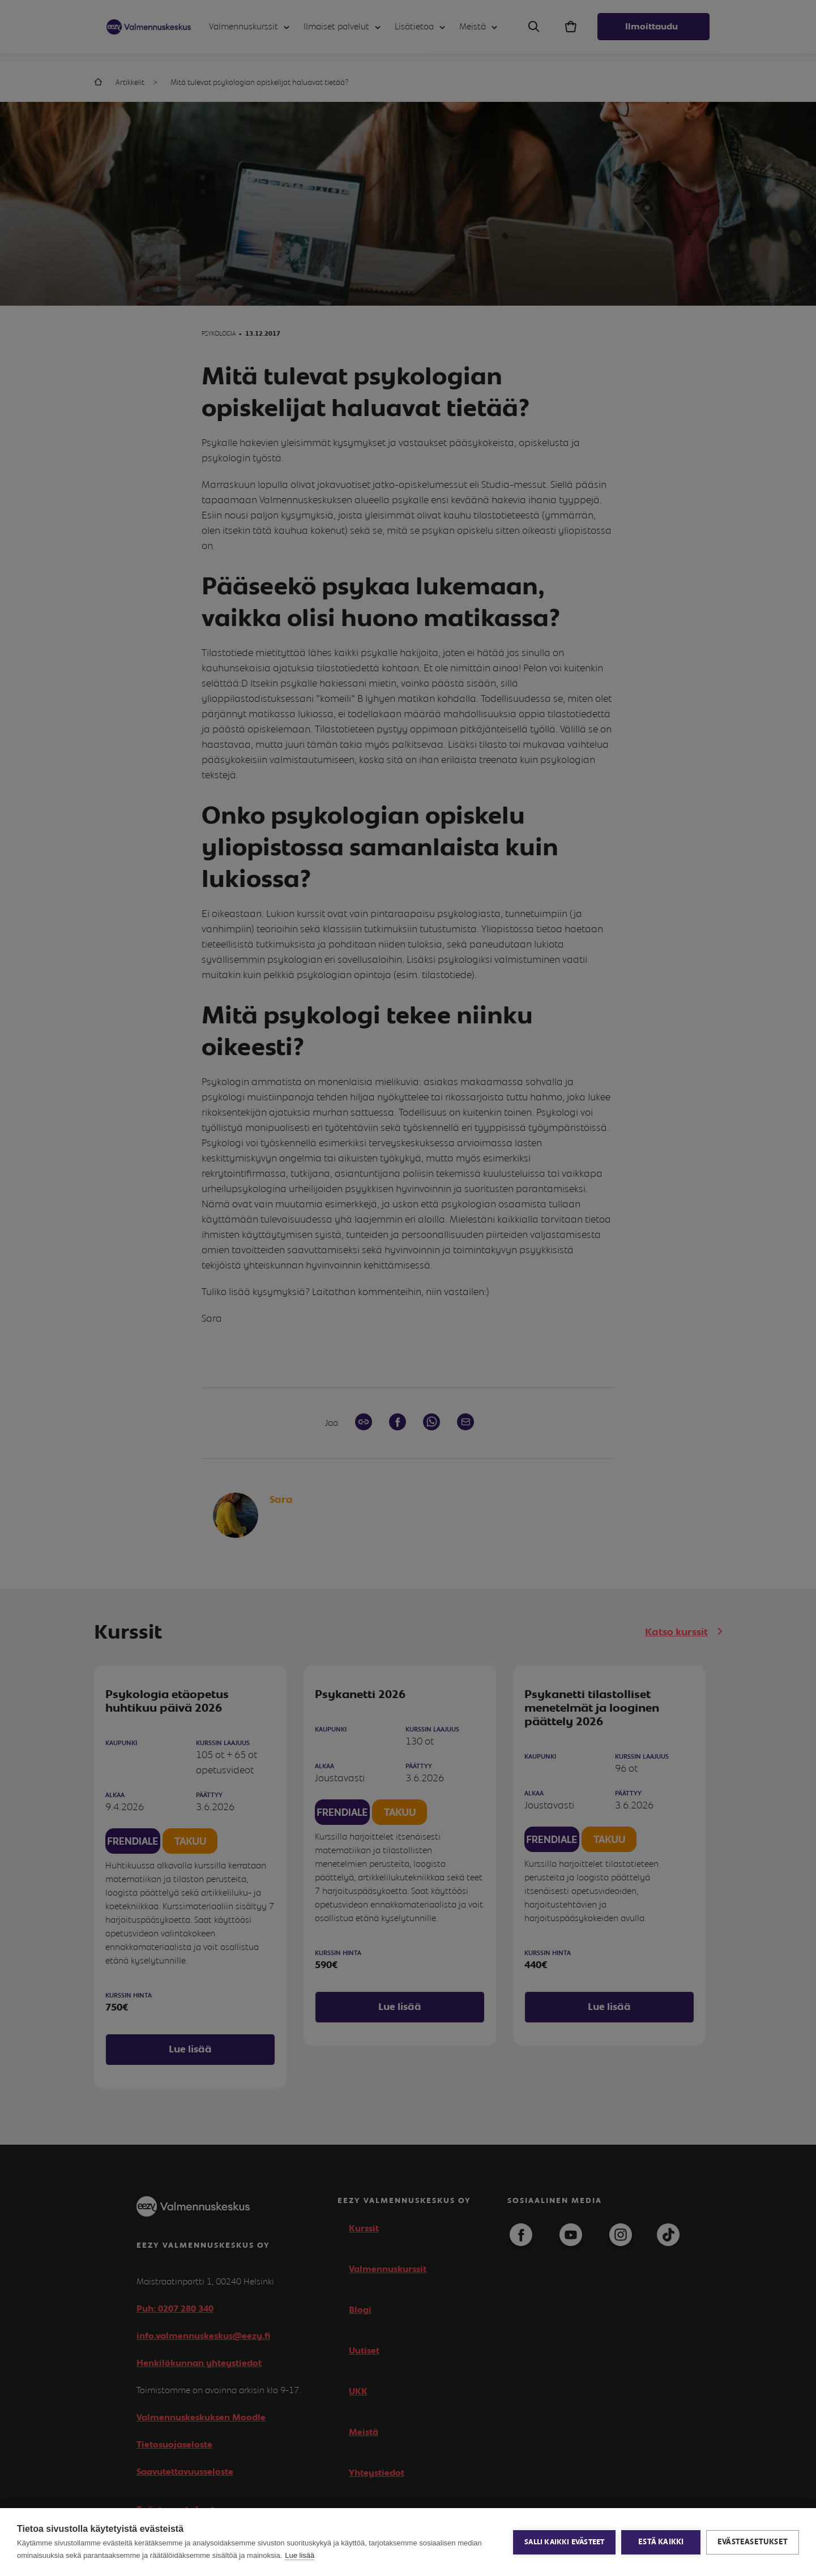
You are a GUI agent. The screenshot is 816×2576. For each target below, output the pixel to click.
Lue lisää (299, 2555)
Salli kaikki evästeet (564, 2542)
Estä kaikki (660, 2542)
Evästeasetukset (752, 2542)
